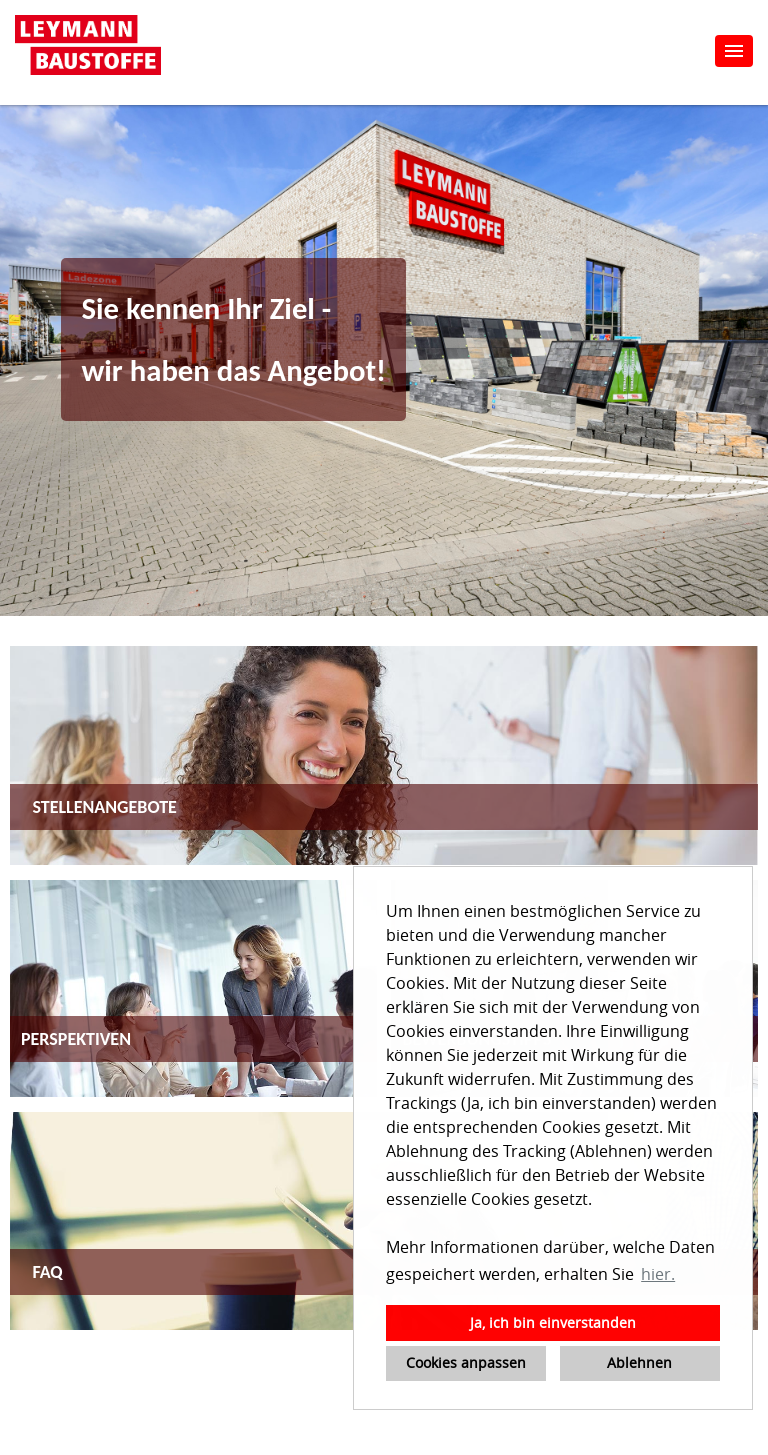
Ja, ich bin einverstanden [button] (553, 1322)
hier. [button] (658, 1274)
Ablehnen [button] (639, 1362)
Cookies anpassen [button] (466, 1362)
